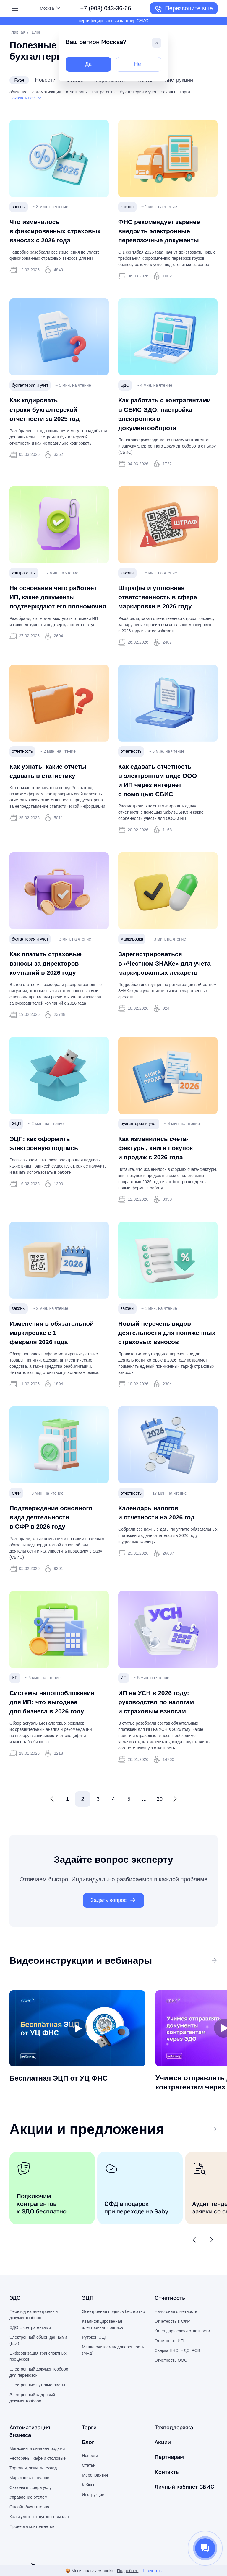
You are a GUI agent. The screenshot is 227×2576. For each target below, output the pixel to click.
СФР (16, 1520)
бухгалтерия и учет (138, 91)
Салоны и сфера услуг (31, 2518)
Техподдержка (176, 2457)
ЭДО (125, 388)
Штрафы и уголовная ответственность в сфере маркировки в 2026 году (163, 609)
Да (88, 64)
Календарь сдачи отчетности (182, 2362)
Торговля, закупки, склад (33, 2499)
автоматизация (46, 91)
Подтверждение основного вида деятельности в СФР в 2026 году (56, 1544)
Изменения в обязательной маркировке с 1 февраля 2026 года (57, 1350)
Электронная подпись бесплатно (113, 2342)
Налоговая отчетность (176, 2342)
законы (168, 91)
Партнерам (171, 2487)
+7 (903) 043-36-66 (105, 8)
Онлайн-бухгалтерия (29, 2538)
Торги (90, 2457)
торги (185, 91)
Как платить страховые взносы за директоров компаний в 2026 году (50, 978)
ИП (15, 1705)
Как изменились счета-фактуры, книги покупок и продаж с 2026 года (161, 1166)
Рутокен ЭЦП (95, 2368)
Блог (88, 2472)
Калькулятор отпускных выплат (39, 2547)
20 (159, 1826)
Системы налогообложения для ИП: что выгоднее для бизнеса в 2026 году (57, 1729)
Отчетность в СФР (172, 2352)
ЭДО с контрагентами (30, 2358)
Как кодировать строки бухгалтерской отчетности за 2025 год (49, 412)
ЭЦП (16, 1142)
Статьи (88, 2496)
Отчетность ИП (169, 2371)
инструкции (190, 80)
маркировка (132, 954)
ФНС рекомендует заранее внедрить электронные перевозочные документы (165, 231)
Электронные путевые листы (37, 2416)
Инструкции (93, 2525)
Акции (164, 2472)
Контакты (169, 2502)
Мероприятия (95, 2506)
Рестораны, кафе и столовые (37, 2489)
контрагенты (104, 91)
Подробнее (128, 2570)
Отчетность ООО (171, 2391)
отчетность (76, 91)
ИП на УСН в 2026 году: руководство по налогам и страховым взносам (161, 1729)
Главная (17, 32)
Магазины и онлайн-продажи (37, 2479)
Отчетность (171, 2328)
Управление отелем (28, 2528)
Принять (152, 2570)
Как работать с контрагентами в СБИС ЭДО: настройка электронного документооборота (160, 421)
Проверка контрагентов (31, 2557)
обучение (18, 91)
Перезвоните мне (184, 9)
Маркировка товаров (29, 2508)
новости (46, 80)
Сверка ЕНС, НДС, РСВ (177, 2381)
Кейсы (88, 2515)
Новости (90, 2486)
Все (209, 1988)
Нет (139, 64)
